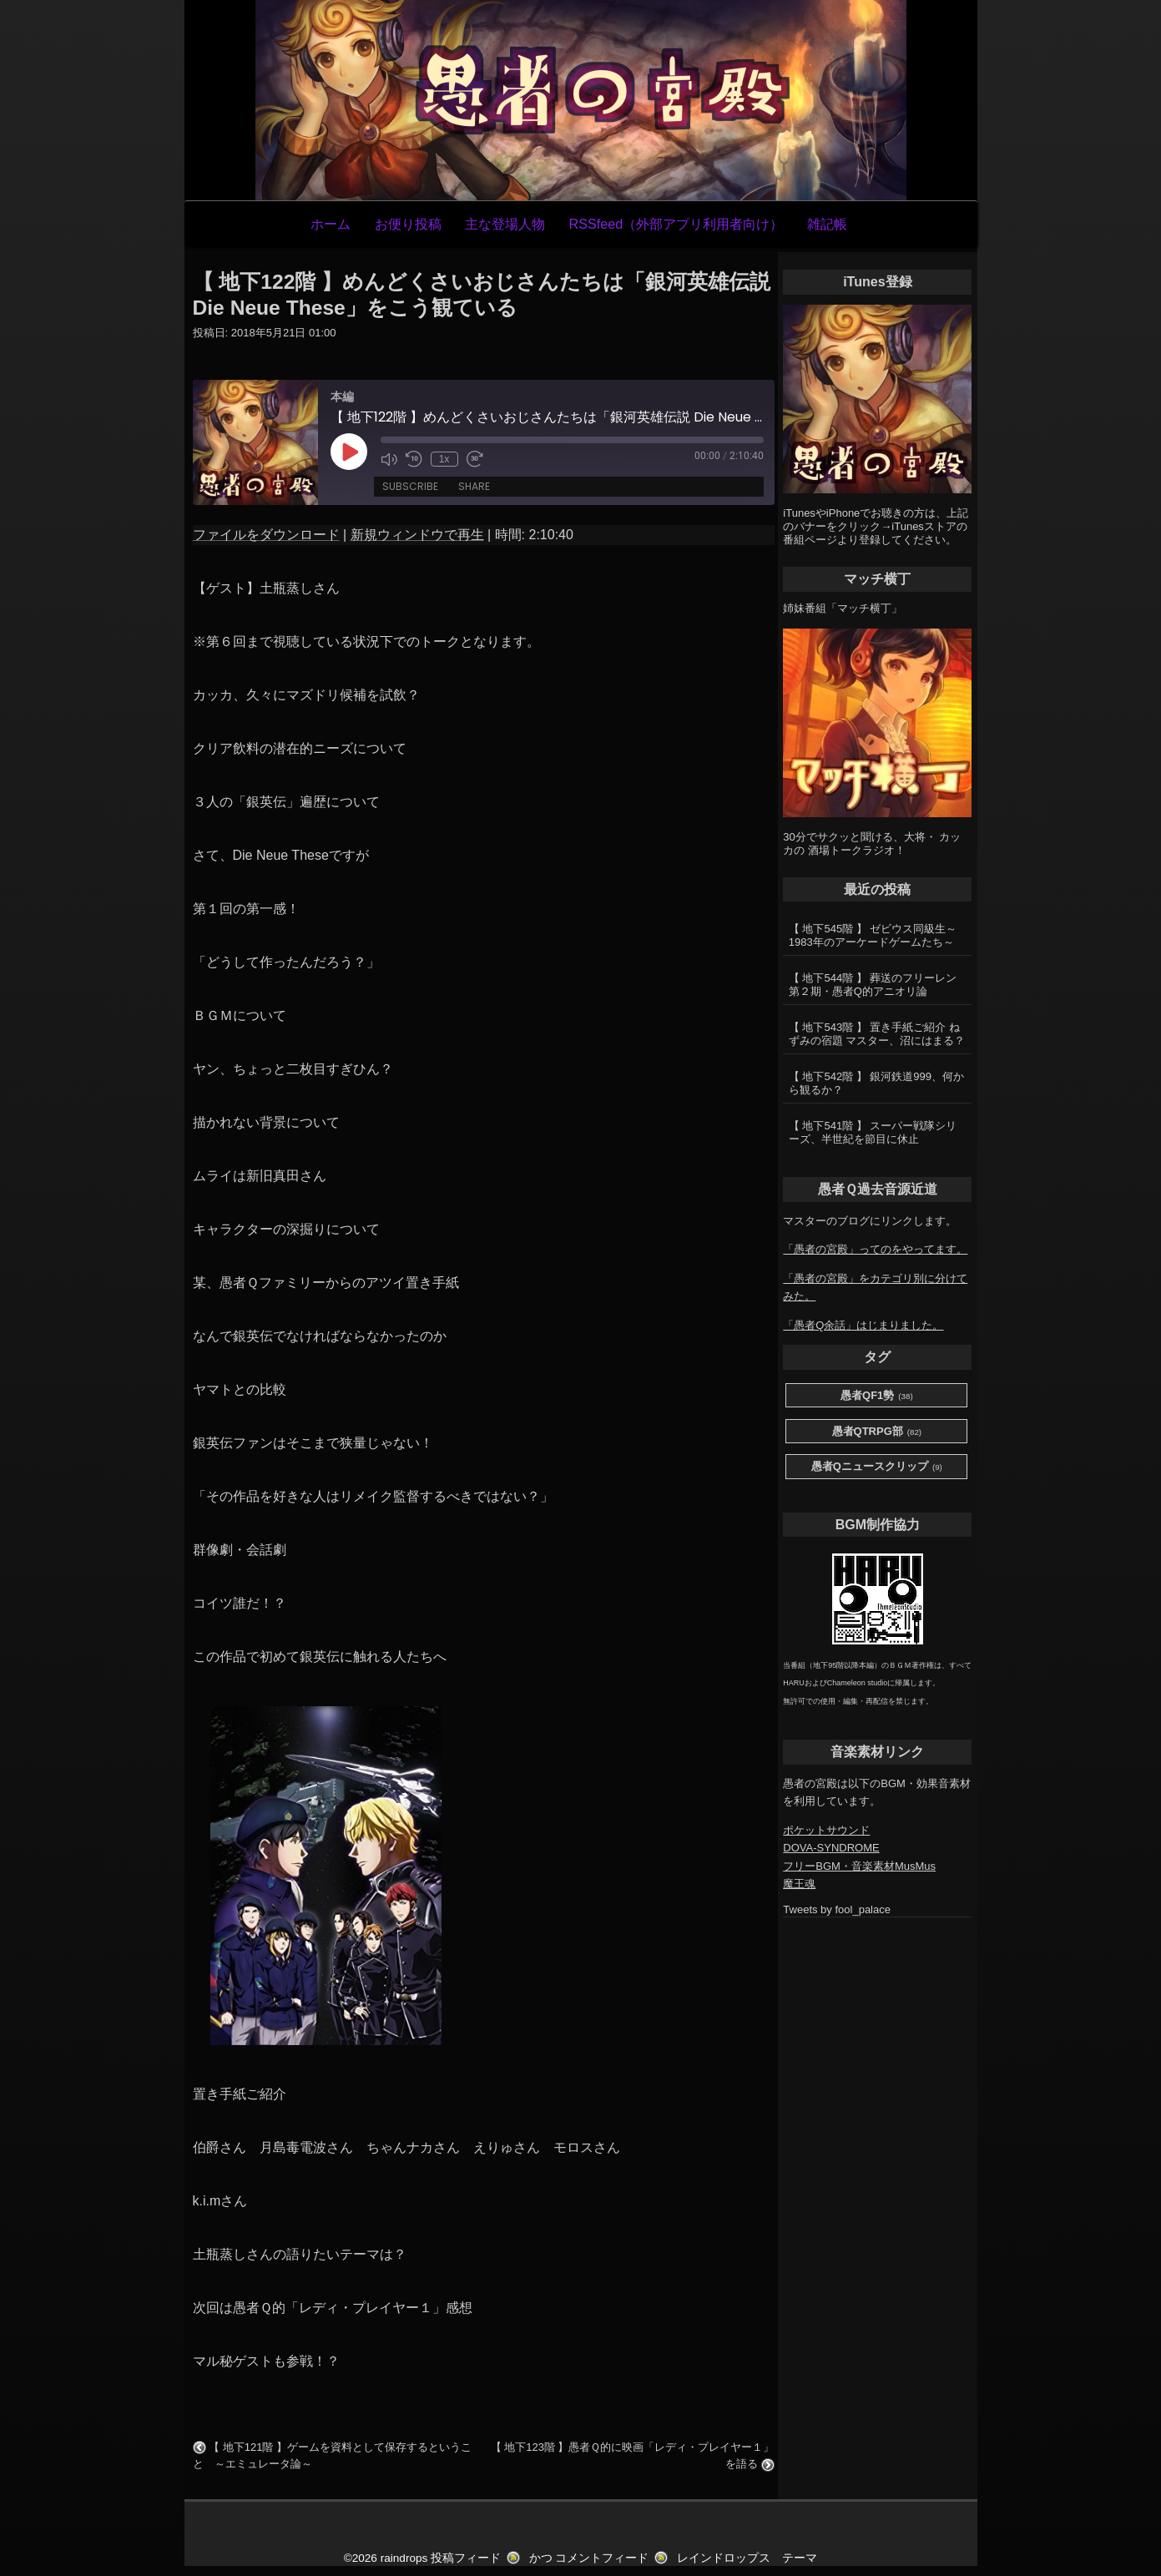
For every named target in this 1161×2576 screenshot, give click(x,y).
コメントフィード (602, 2558)
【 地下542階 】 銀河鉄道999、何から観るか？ (876, 1083)
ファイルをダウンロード (266, 535)
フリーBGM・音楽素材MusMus (859, 1866)
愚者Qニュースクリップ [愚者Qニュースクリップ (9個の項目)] (876, 1467)
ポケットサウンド (826, 1830)
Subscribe (410, 486)
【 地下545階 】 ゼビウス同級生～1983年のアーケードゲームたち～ (873, 935)
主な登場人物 (505, 223)
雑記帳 (827, 223)
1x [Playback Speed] (444, 459)
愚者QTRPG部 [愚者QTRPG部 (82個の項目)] (877, 1432)
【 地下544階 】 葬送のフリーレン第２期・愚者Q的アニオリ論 (873, 985)
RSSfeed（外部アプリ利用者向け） (675, 223)
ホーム (330, 223)
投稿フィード (466, 2558)
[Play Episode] (349, 451)
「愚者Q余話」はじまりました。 (863, 1325)
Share (474, 486)
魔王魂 (799, 1883)
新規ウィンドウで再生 (417, 535)
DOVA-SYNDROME (831, 1847)
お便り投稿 (408, 223)
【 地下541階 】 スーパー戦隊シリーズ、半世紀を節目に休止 (873, 1132)
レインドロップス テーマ (747, 2558)
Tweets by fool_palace (837, 1909)
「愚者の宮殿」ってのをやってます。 (875, 1249)
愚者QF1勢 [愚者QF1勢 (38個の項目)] (876, 1396)
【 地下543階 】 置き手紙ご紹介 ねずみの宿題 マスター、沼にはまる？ (877, 1034)
